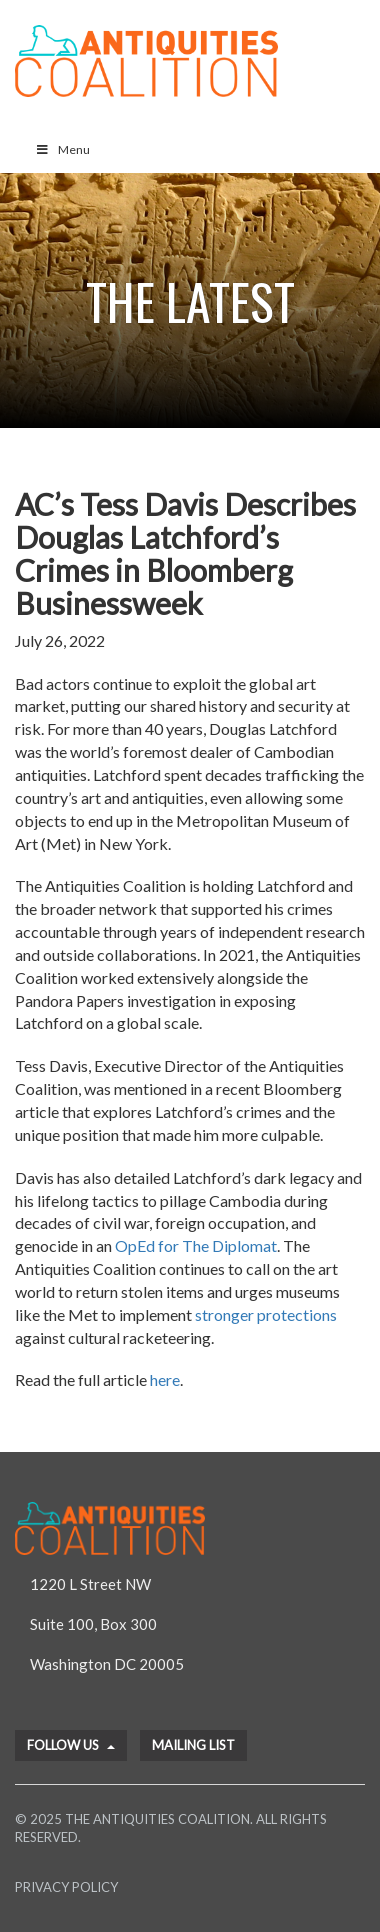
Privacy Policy (66, 1887)
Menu (62, 149)
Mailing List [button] (193, 1745)
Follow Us (71, 1745)
